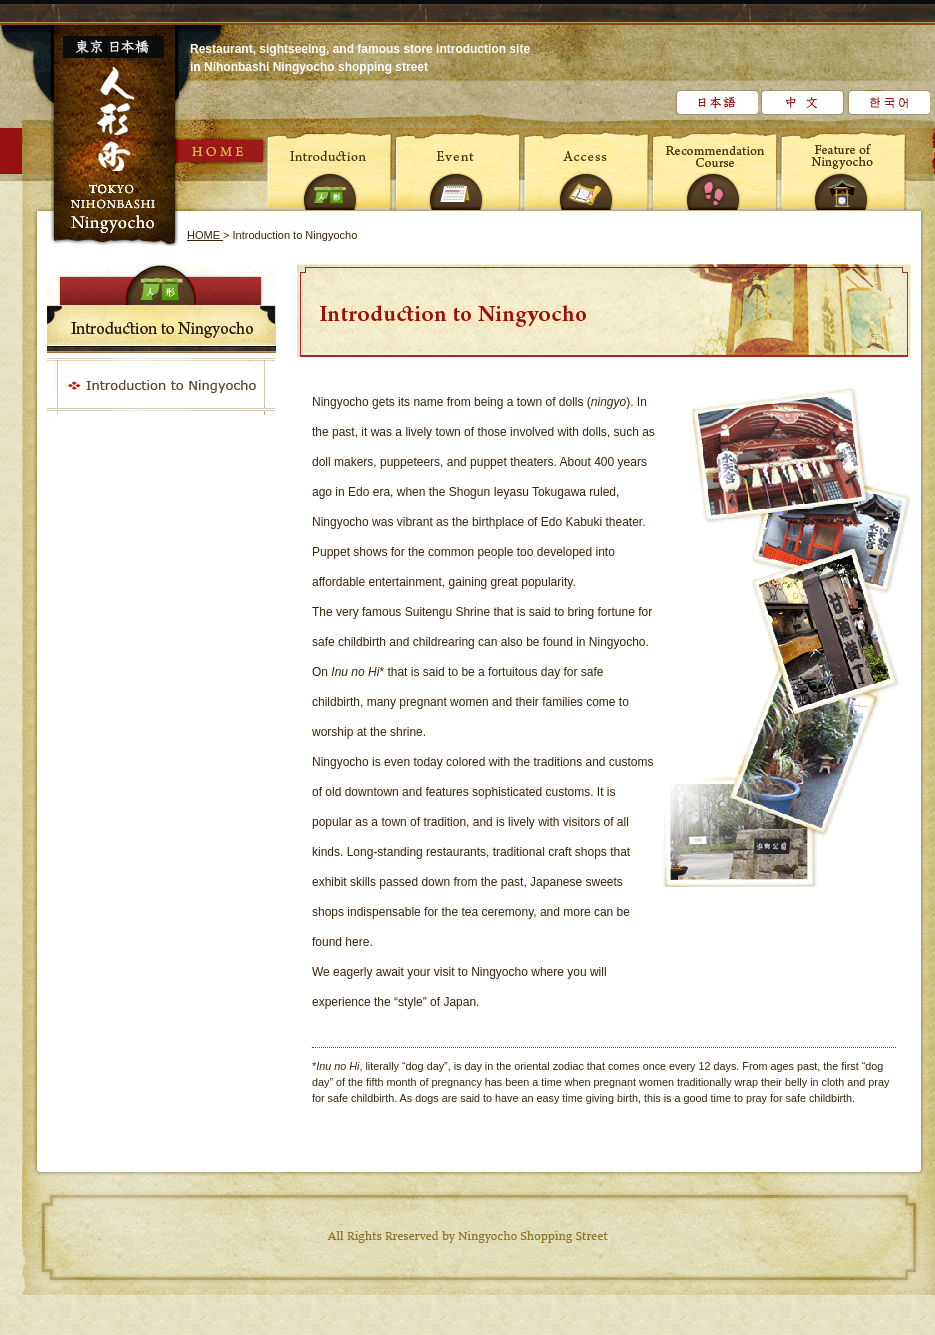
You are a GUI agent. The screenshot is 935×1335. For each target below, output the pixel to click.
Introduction (331, 170)
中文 (802, 102)
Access (587, 170)
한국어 (888, 102)
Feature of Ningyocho (843, 170)
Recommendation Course (715, 170)
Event (459, 170)
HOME (221, 151)
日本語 (716, 102)
